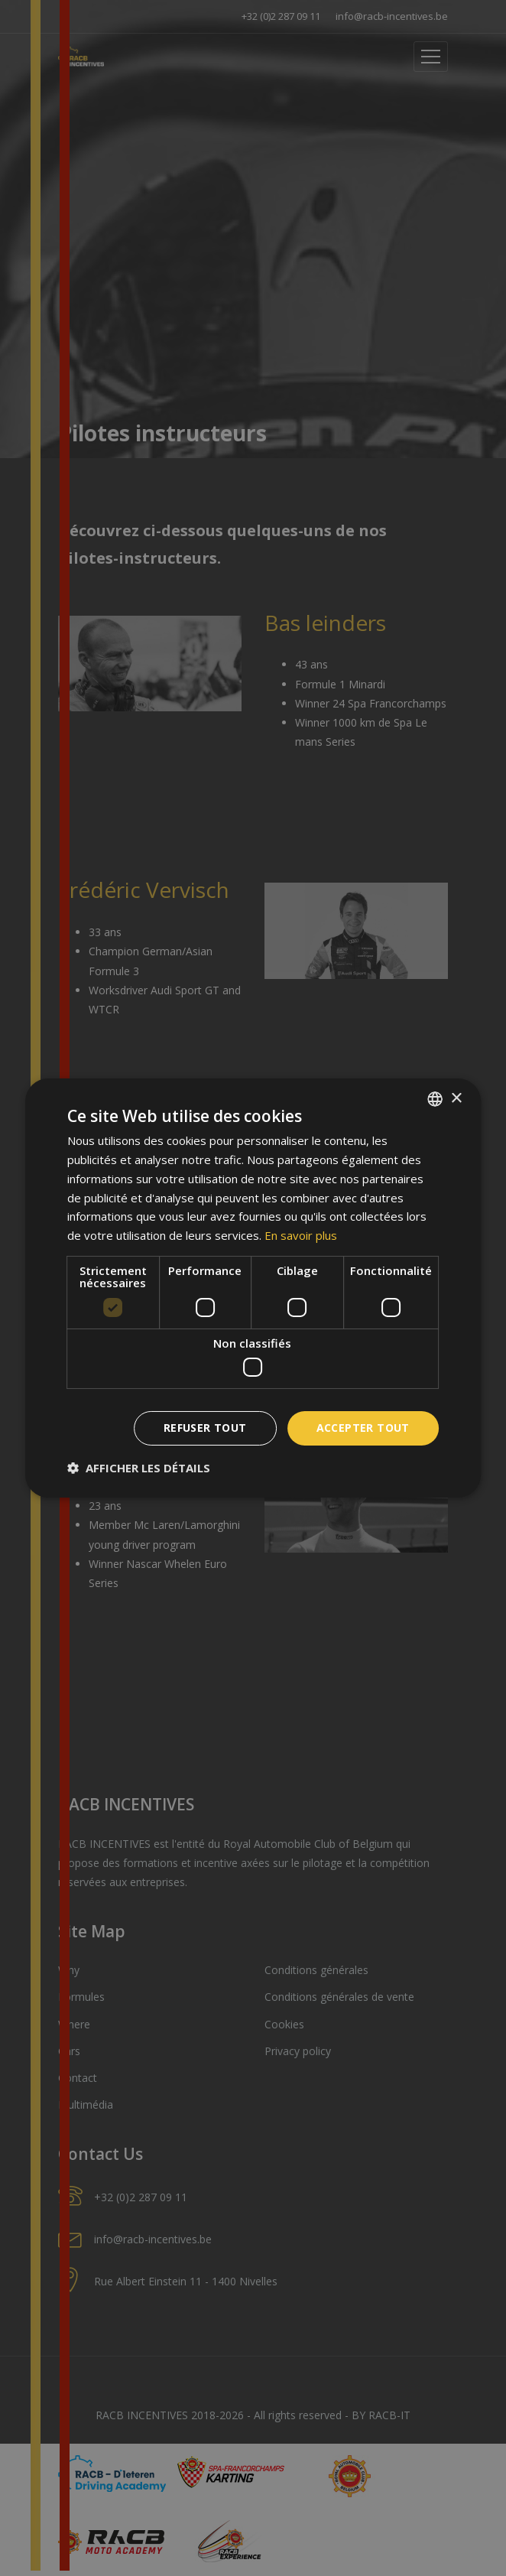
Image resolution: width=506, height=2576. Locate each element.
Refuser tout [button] (205, 1427)
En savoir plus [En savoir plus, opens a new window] (300, 1235)
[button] (138, 1468)
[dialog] (253, 1288)
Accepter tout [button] (363, 1427)
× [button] (456, 1098)
